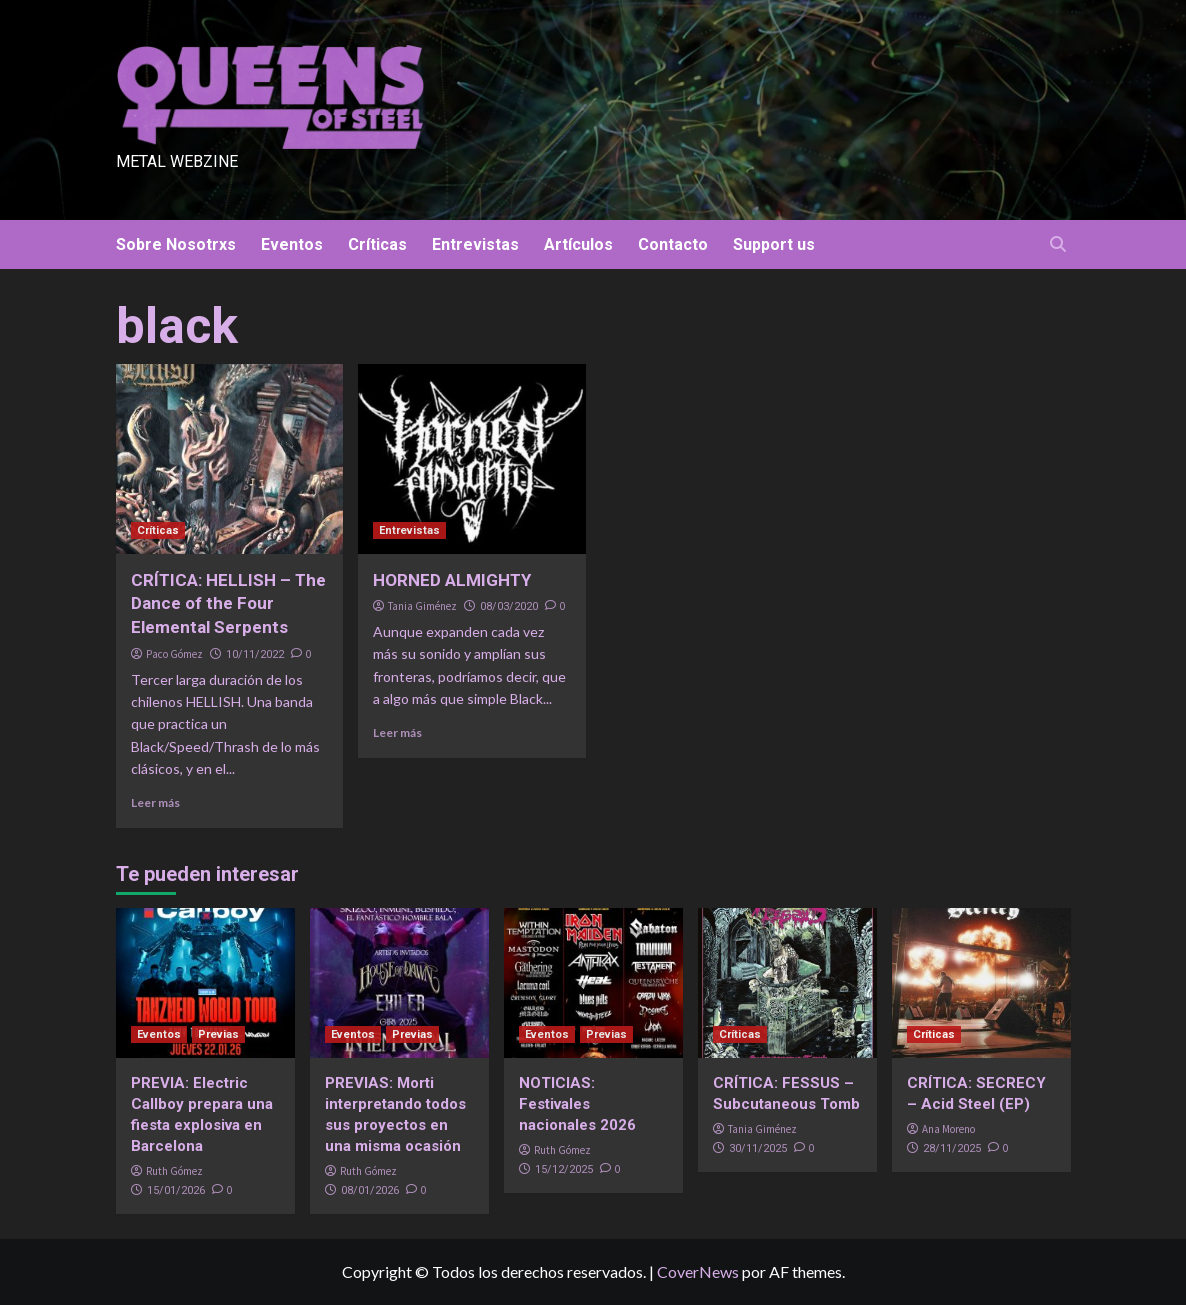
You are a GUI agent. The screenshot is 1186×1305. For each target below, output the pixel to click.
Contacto (673, 244)
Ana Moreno (948, 1129)
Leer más (155, 802)
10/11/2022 (255, 654)
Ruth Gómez (174, 1171)
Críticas (377, 244)
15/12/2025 (564, 1169)
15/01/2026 (176, 1190)
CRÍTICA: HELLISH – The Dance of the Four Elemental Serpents (228, 604)
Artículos (578, 244)
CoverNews (698, 1271)
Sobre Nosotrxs (176, 244)
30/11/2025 (758, 1148)
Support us (774, 244)
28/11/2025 (952, 1148)
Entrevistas (475, 244)
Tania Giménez (422, 606)
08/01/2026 (370, 1190)
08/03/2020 (509, 606)
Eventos (292, 244)
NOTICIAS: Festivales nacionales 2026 (577, 1104)
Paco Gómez (174, 654)
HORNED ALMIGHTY (452, 580)
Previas (218, 1034)
